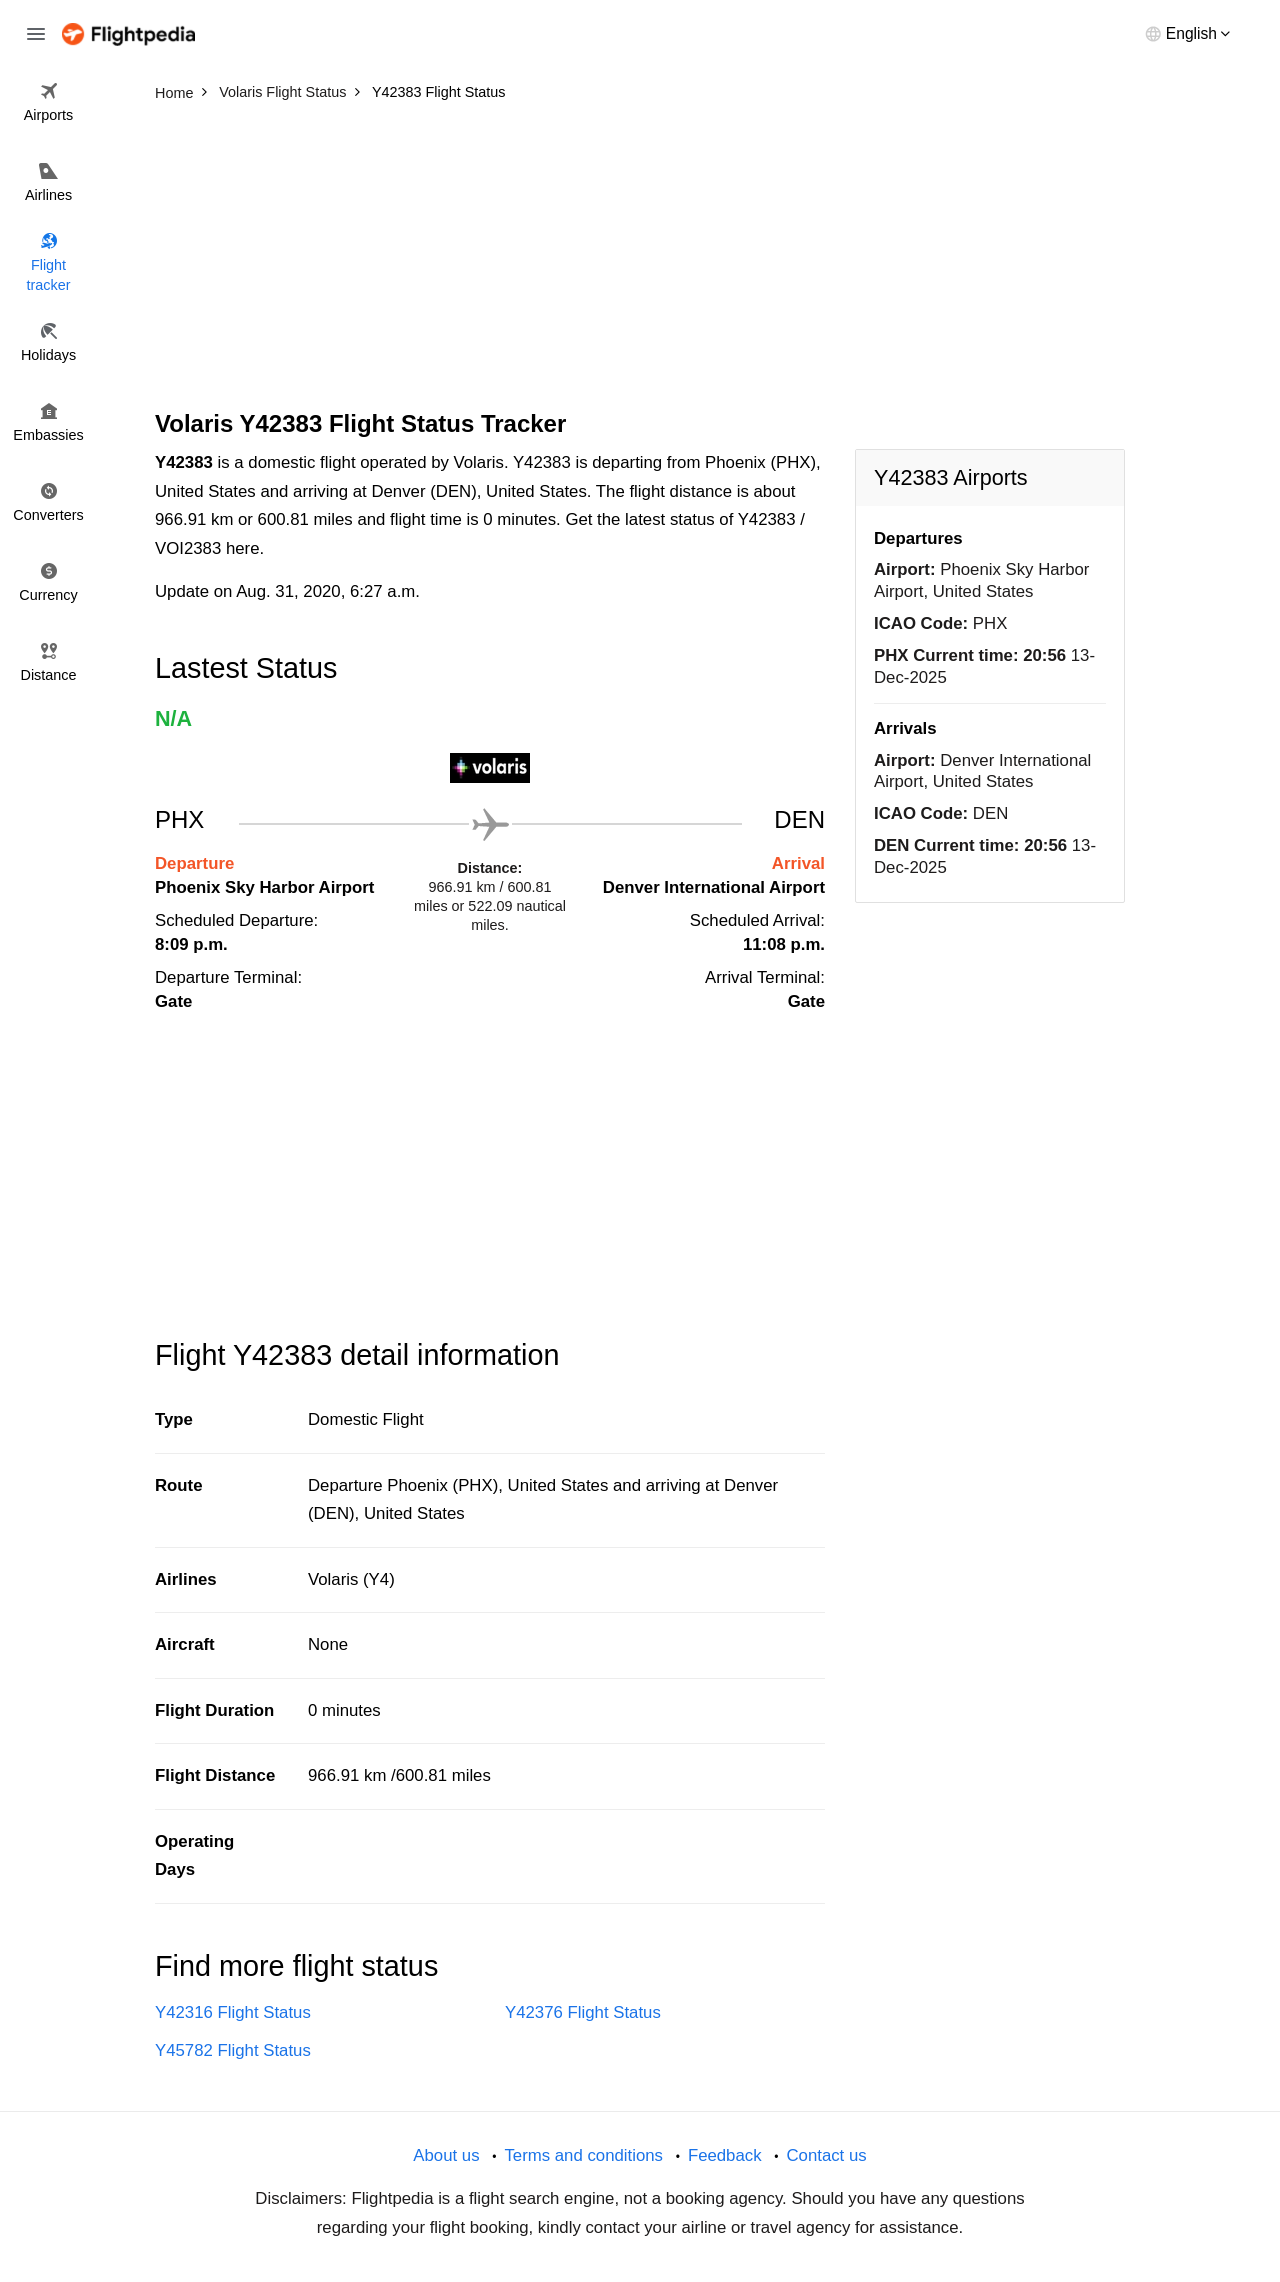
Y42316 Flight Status (233, 2012)
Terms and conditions (583, 2155)
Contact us (826, 2155)
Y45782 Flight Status (233, 2050)
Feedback (725, 2155)
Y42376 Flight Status (583, 2012)
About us (446, 2155)
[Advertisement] (640, 260)
